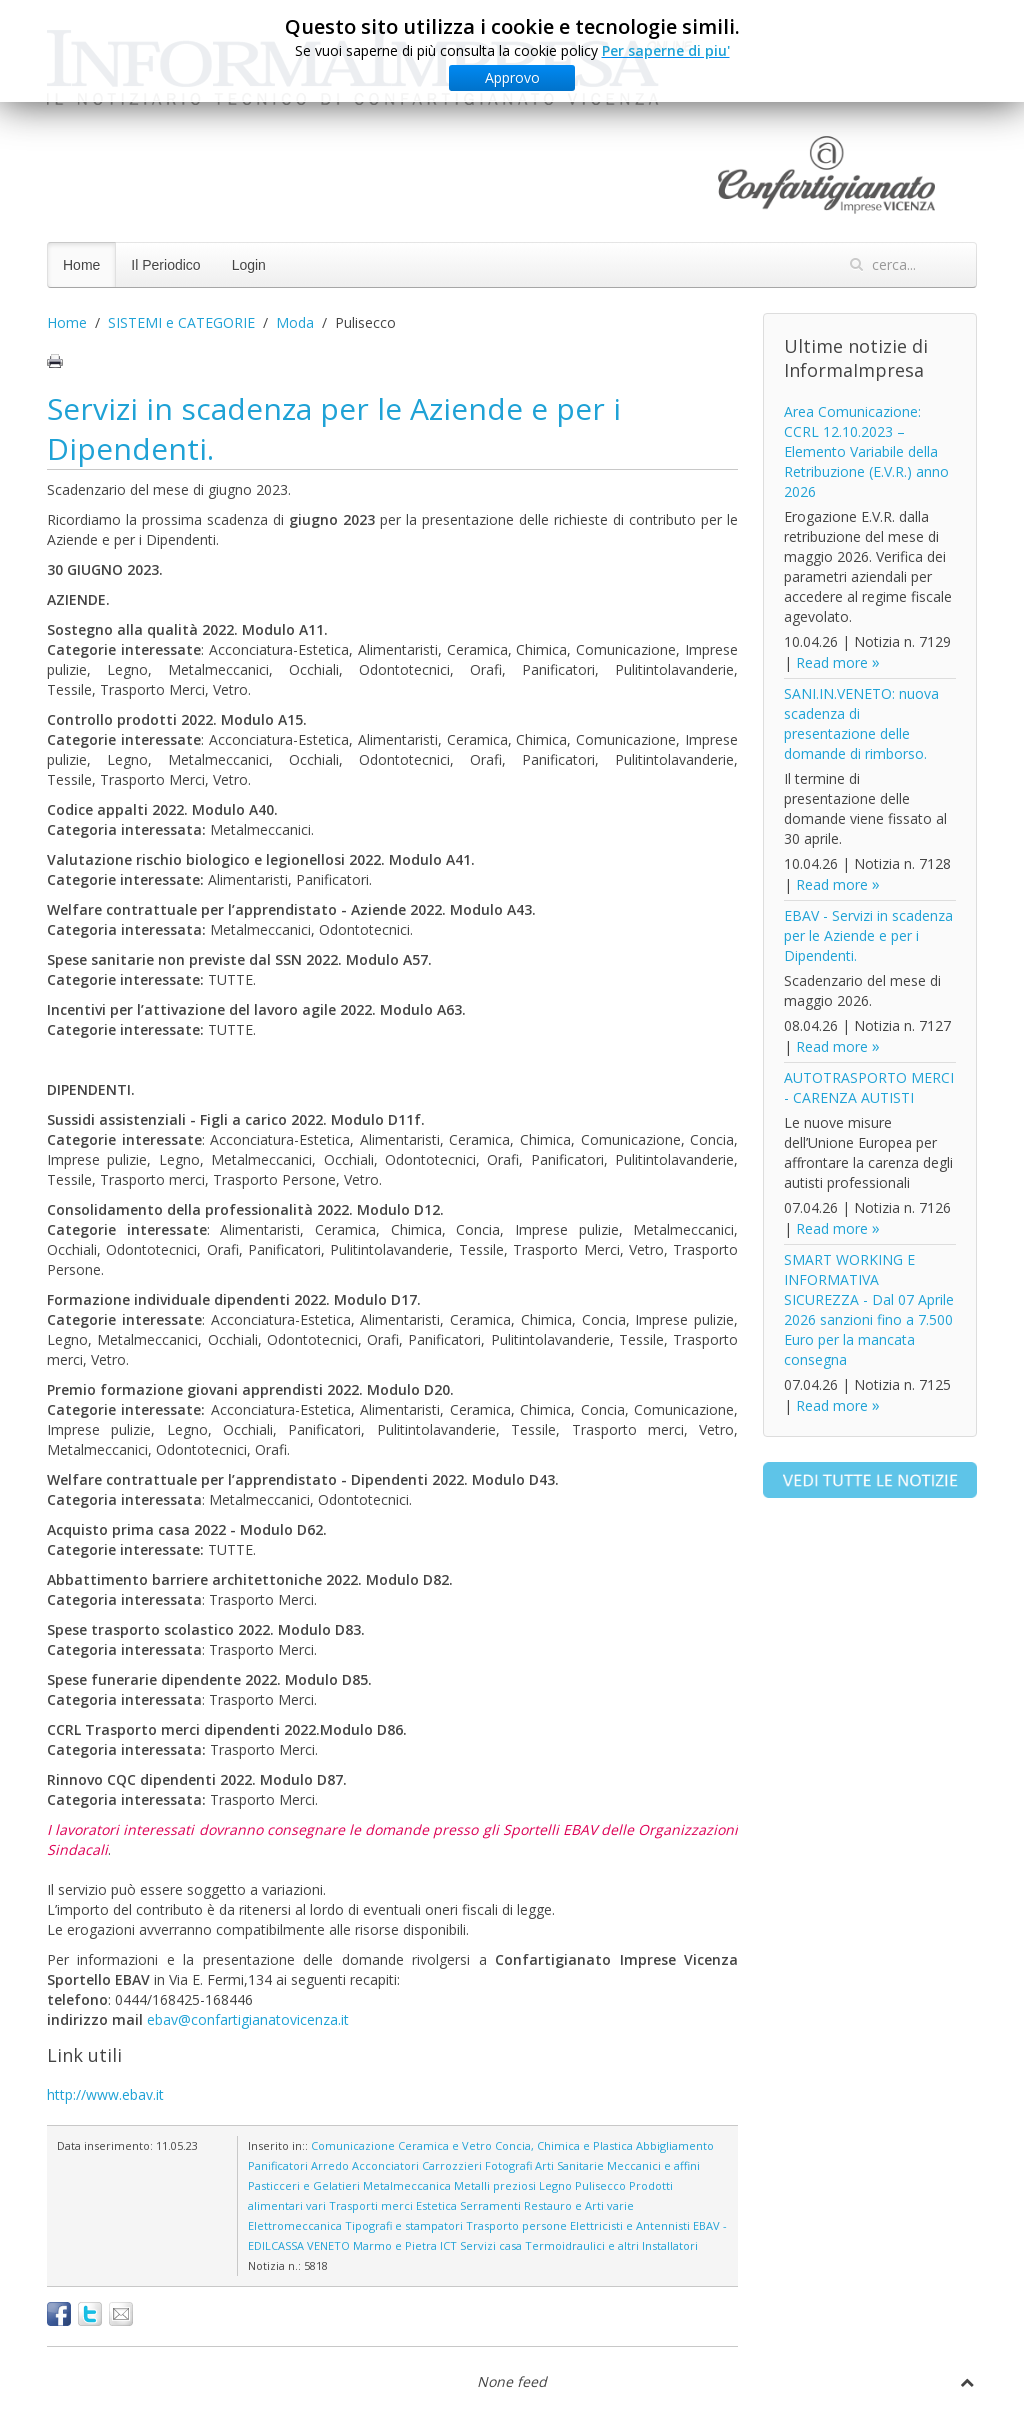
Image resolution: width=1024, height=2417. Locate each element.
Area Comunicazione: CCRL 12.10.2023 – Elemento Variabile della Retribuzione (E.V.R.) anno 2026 (866, 451)
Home (81, 265)
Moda (295, 322)
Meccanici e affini (653, 2165)
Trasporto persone (516, 2225)
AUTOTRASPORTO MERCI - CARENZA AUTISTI (869, 1087)
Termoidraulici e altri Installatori (611, 2245)
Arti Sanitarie (569, 2165)
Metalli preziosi (495, 2185)
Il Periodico (165, 265)
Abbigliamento (675, 2145)
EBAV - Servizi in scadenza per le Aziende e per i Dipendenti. (868, 935)
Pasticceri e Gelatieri (304, 2185)
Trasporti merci (371, 2205)
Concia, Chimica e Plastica (564, 2145)
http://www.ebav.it (105, 2094)
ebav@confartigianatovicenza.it (248, 2019)
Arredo (330, 2165)
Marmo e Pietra (395, 2245)
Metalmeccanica (407, 2185)
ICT (448, 2245)
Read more (832, 662)
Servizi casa (491, 2245)
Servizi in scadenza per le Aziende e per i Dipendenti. (334, 428)
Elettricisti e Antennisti (630, 2225)
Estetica (436, 2205)
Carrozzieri (452, 2165)
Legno (555, 2185)
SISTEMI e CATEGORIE (181, 322)
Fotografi (508, 2165)
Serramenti (490, 2205)
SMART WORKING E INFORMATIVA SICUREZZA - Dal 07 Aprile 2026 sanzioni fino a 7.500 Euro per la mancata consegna (869, 1309)
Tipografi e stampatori (404, 2225)
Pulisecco (600, 2185)
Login (249, 265)
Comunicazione (353, 2145)
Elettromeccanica (295, 2225)
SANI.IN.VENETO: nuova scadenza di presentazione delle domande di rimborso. (861, 723)
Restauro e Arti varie (579, 2205)
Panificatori (278, 2165)
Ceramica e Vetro (445, 2145)
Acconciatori (385, 2165)
